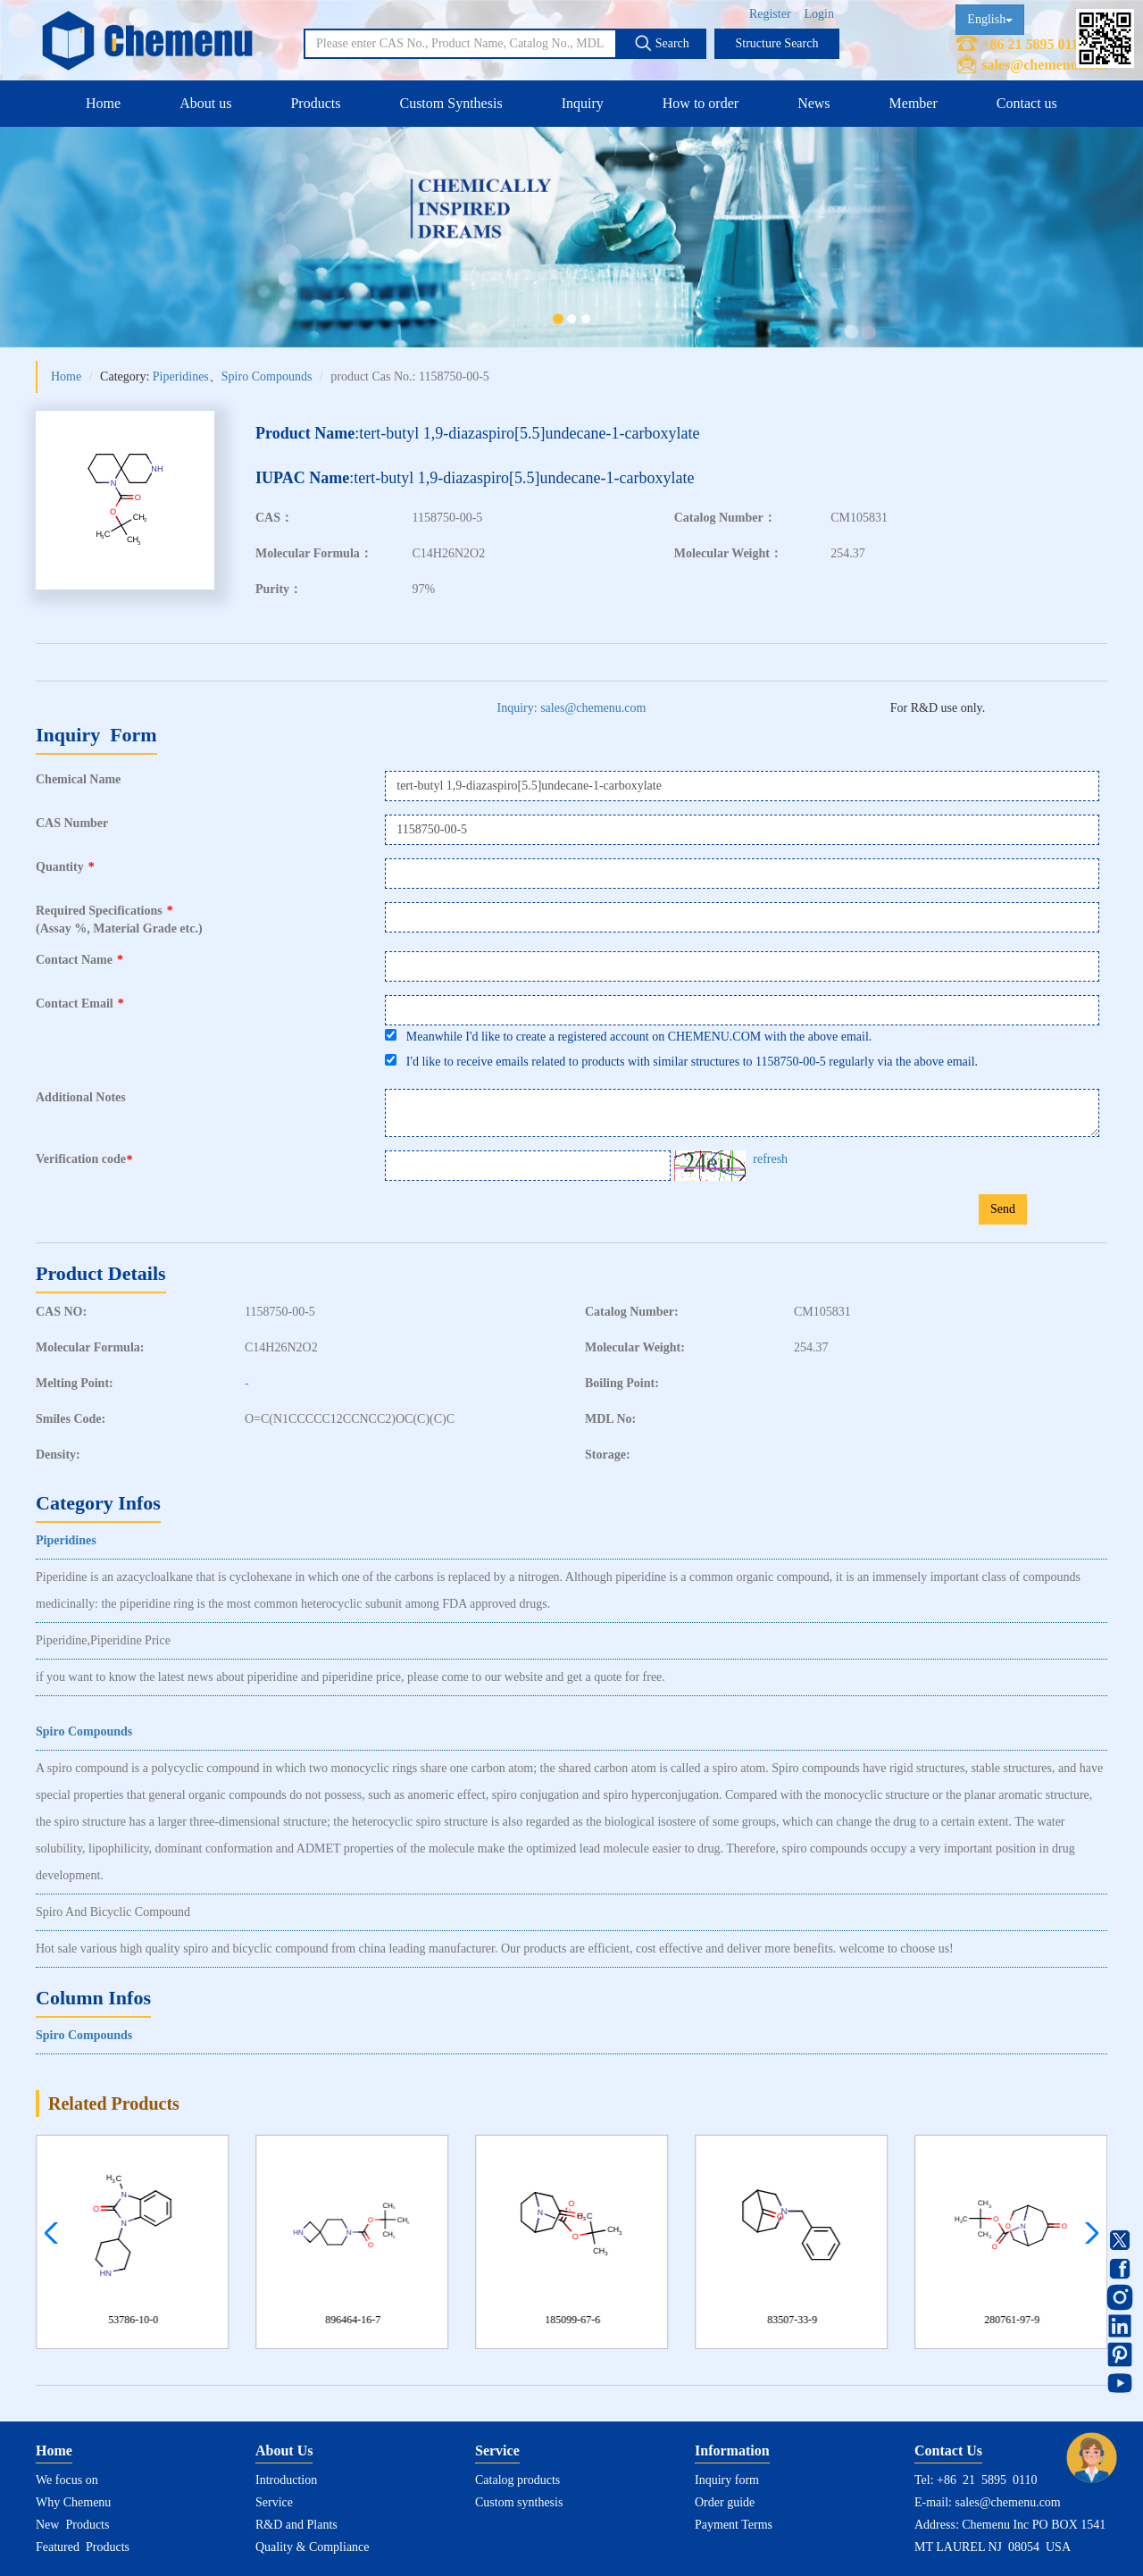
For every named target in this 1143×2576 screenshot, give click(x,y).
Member (913, 103)
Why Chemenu (73, 2502)
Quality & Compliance (312, 2547)
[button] (1087, 2233)
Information (732, 2450)
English (990, 19)
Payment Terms (733, 2524)
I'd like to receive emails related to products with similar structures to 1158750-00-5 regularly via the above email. (681, 1061)
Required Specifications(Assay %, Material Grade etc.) (119, 919)
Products (315, 103)
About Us (284, 2450)
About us (205, 103)
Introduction (286, 2480)
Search (661, 43)
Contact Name (79, 959)
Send (1002, 1209)
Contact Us (948, 2450)
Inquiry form (727, 2480)
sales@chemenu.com (1044, 64)
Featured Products (82, 2547)
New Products (72, 2524)
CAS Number (72, 823)
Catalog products (517, 2480)
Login (819, 14)
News (813, 103)
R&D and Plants (296, 2524)
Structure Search (777, 43)
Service (274, 2502)
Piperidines (181, 376)
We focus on (67, 2480)
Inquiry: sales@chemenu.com (572, 708)
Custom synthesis (519, 2502)
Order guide (725, 2502)
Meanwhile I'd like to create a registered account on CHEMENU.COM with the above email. (628, 1036)
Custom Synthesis (450, 103)
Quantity (65, 867)
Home (103, 103)
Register (770, 14)
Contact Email (80, 1003)
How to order (700, 103)
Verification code (86, 1159)
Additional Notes (81, 1097)
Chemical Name (78, 779)
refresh (770, 1159)
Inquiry (583, 103)
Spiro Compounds (267, 376)
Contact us (1027, 103)
